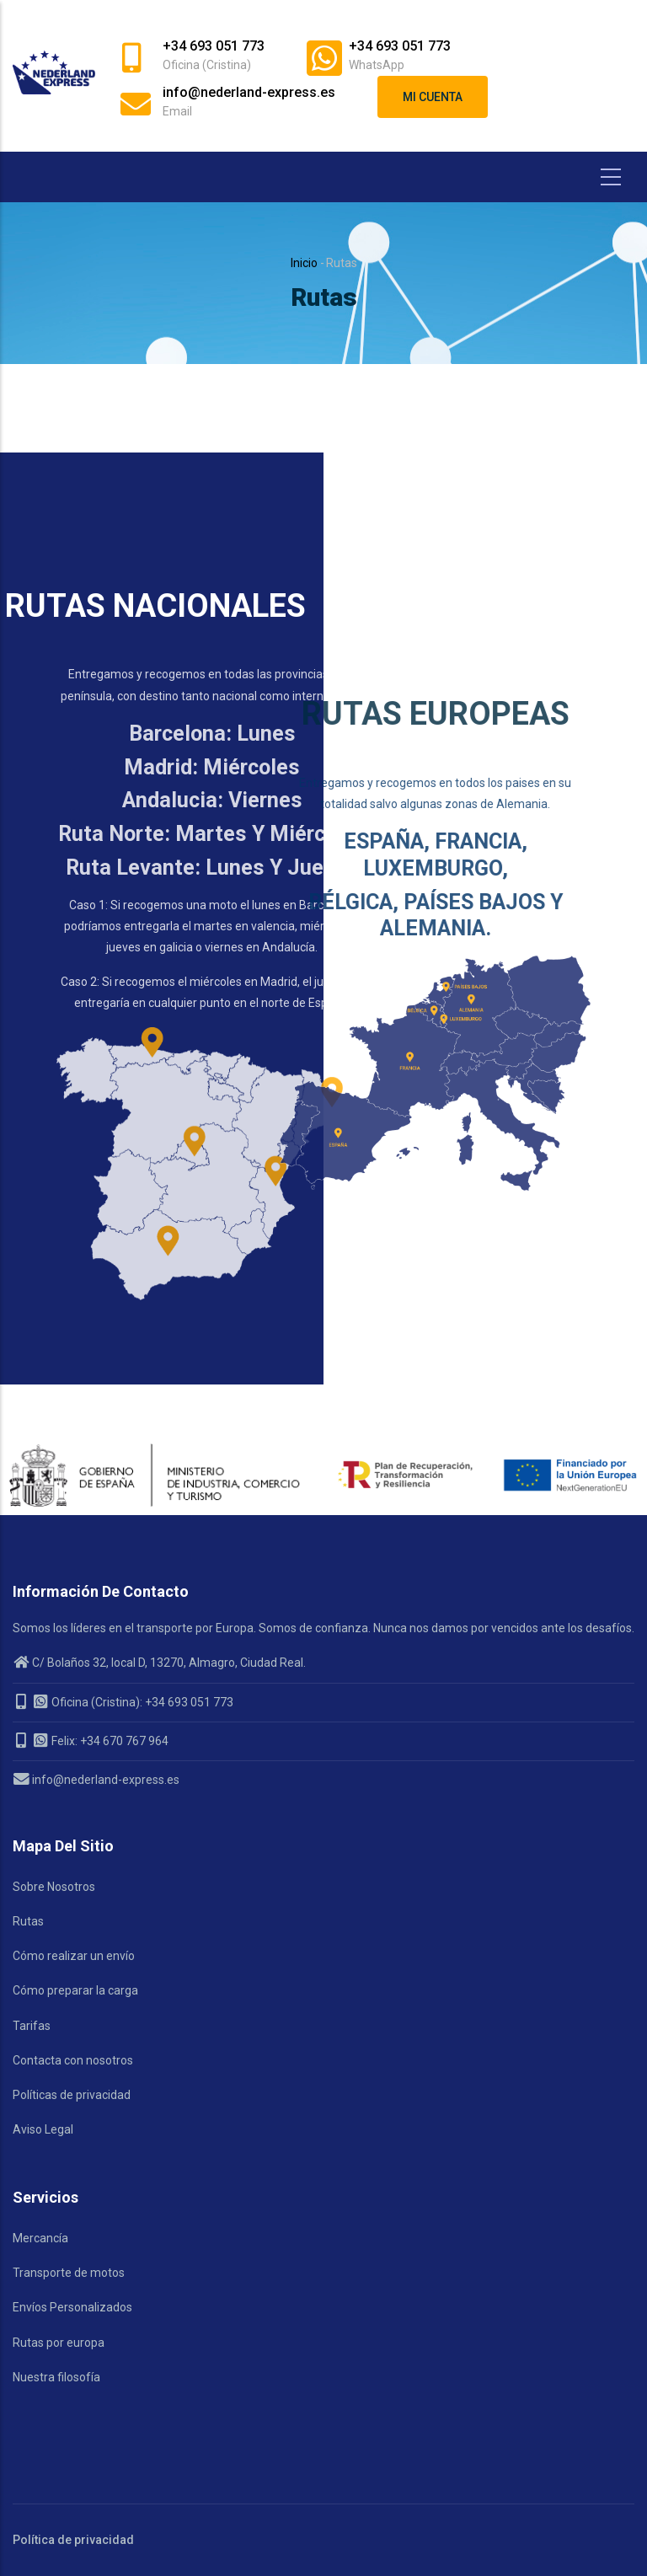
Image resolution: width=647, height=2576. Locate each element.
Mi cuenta (433, 97)
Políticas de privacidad (72, 2095)
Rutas (28, 1921)
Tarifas (32, 2025)
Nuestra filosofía (56, 2377)
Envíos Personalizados (72, 2307)
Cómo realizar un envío (74, 1956)
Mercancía (40, 2238)
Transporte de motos (69, 2272)
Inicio (304, 263)
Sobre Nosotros (54, 1886)
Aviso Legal (43, 2129)
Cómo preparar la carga (75, 1990)
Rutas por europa (58, 2342)
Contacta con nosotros (73, 2060)
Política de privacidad (73, 2540)
